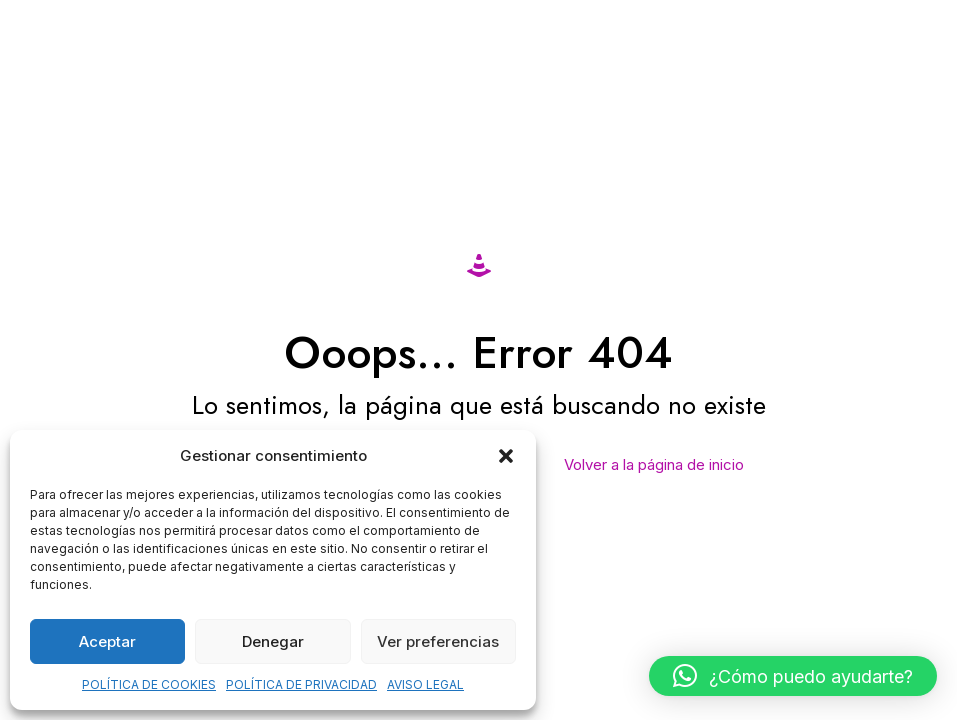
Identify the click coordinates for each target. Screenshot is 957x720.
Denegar (273, 641)
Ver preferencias (438, 641)
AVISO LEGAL (425, 684)
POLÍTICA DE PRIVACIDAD (301, 684)
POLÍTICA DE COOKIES (149, 684)
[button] (506, 456)
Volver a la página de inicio (654, 464)
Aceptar (107, 641)
